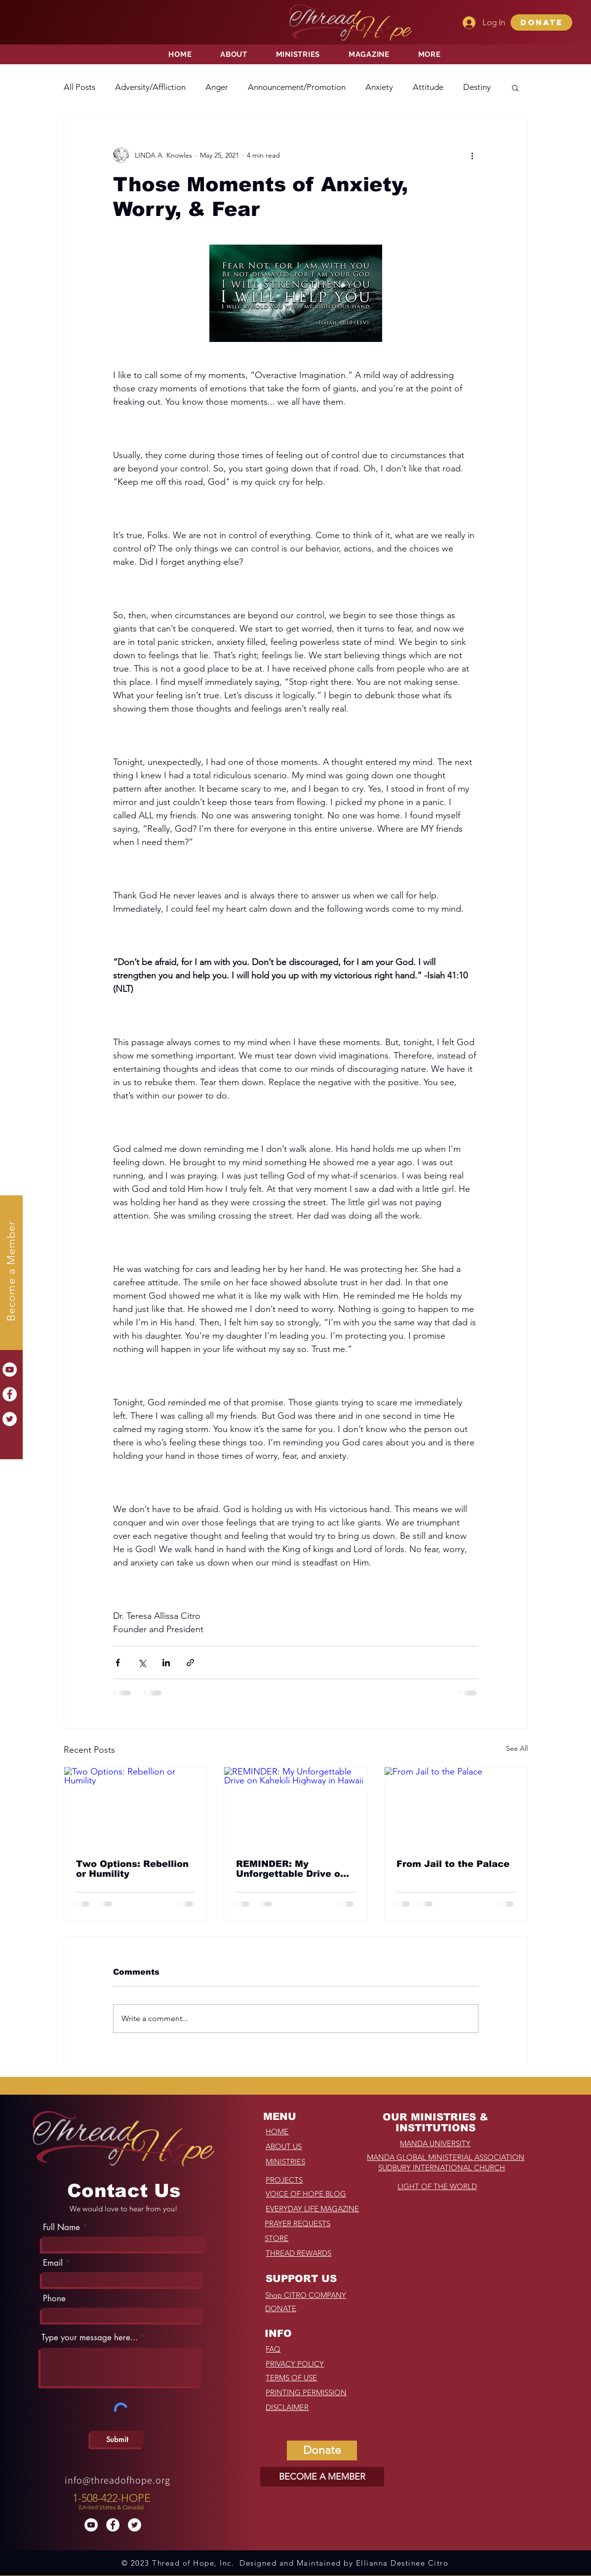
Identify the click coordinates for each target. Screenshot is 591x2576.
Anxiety (379, 87)
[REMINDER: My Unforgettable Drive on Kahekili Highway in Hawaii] (295, 1807)
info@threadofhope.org (117, 2480)
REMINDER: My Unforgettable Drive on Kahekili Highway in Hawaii (291, 1869)
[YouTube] (9, 1369)
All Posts (79, 87)
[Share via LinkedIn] (166, 1662)
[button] (541, 22)
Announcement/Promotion (297, 87)
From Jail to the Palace (453, 1864)
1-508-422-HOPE (112, 2498)
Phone (54, 2298)
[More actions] (472, 155)
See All (517, 1748)
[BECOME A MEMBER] (322, 2477)
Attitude (428, 87)
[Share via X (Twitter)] (142, 1662)
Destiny (477, 87)
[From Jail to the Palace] (456, 1807)
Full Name (61, 2227)
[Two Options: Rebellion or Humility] (135, 1807)
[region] (113, 2499)
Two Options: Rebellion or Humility (132, 1869)
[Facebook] (9, 1394)
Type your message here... (89, 2337)
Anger (216, 87)
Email (53, 2263)
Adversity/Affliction (150, 87)
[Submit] (117, 2439)
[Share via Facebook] (117, 1662)
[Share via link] (190, 1662)
